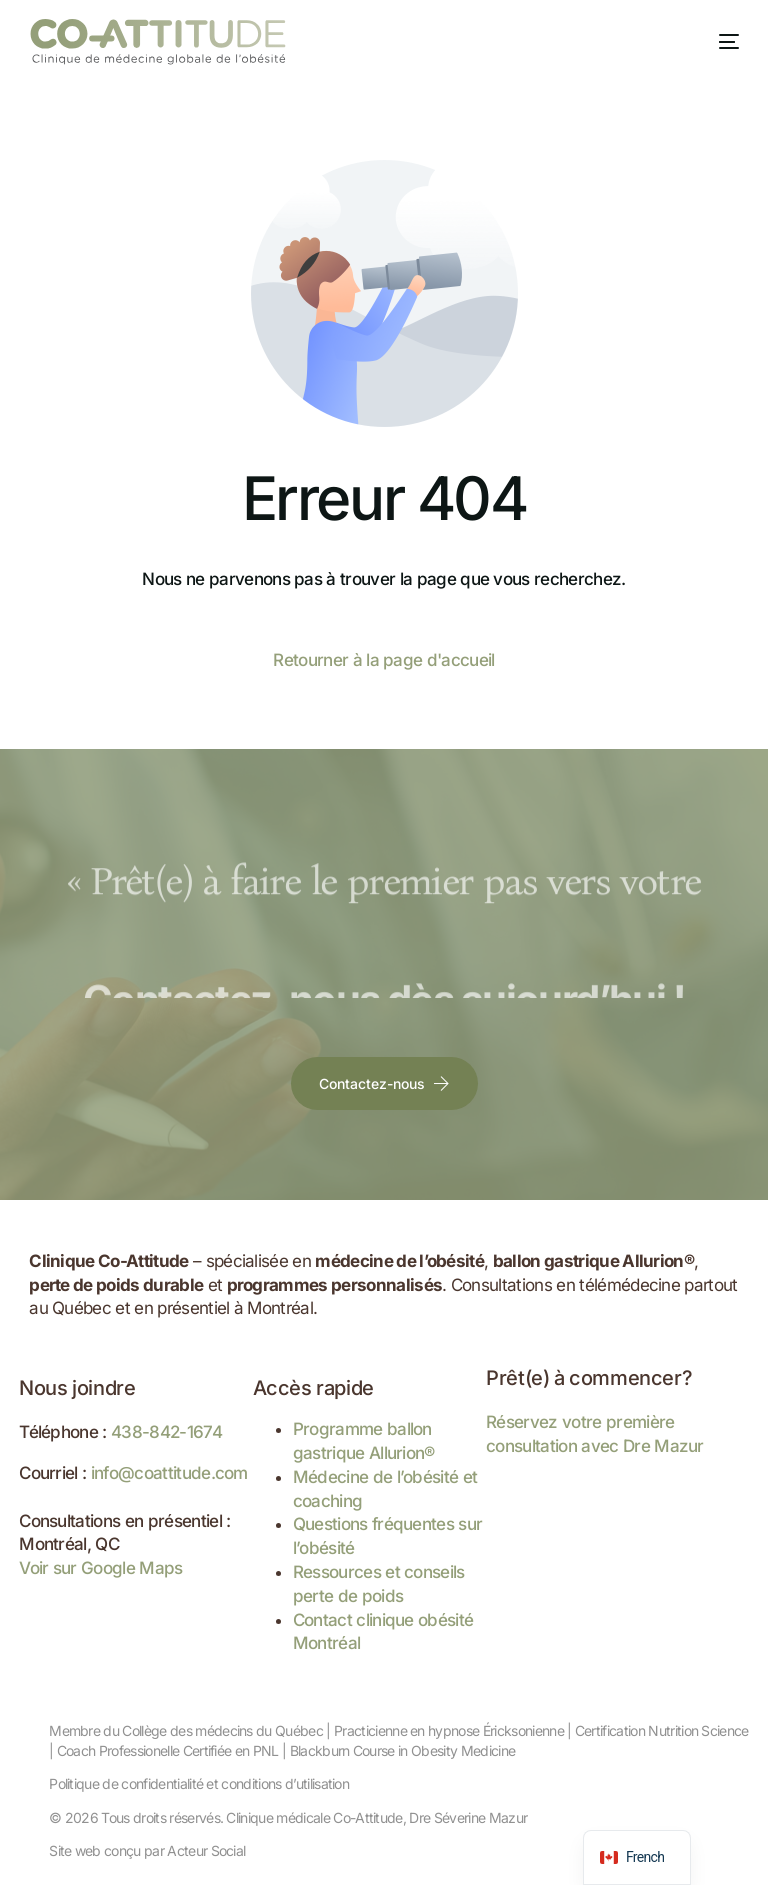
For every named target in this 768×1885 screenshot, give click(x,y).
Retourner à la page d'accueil (383, 660)
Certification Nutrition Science (662, 1730)
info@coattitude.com (169, 1473)
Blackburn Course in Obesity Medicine (403, 1750)
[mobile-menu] (714, 42)
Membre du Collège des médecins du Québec (186, 1730)
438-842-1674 (166, 1432)
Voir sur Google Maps (100, 1568)
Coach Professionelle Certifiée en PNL (168, 1750)
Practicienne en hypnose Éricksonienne (449, 1730)
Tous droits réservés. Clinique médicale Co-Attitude (251, 1817)
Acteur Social (206, 1850)
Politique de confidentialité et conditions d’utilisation (199, 1783)
